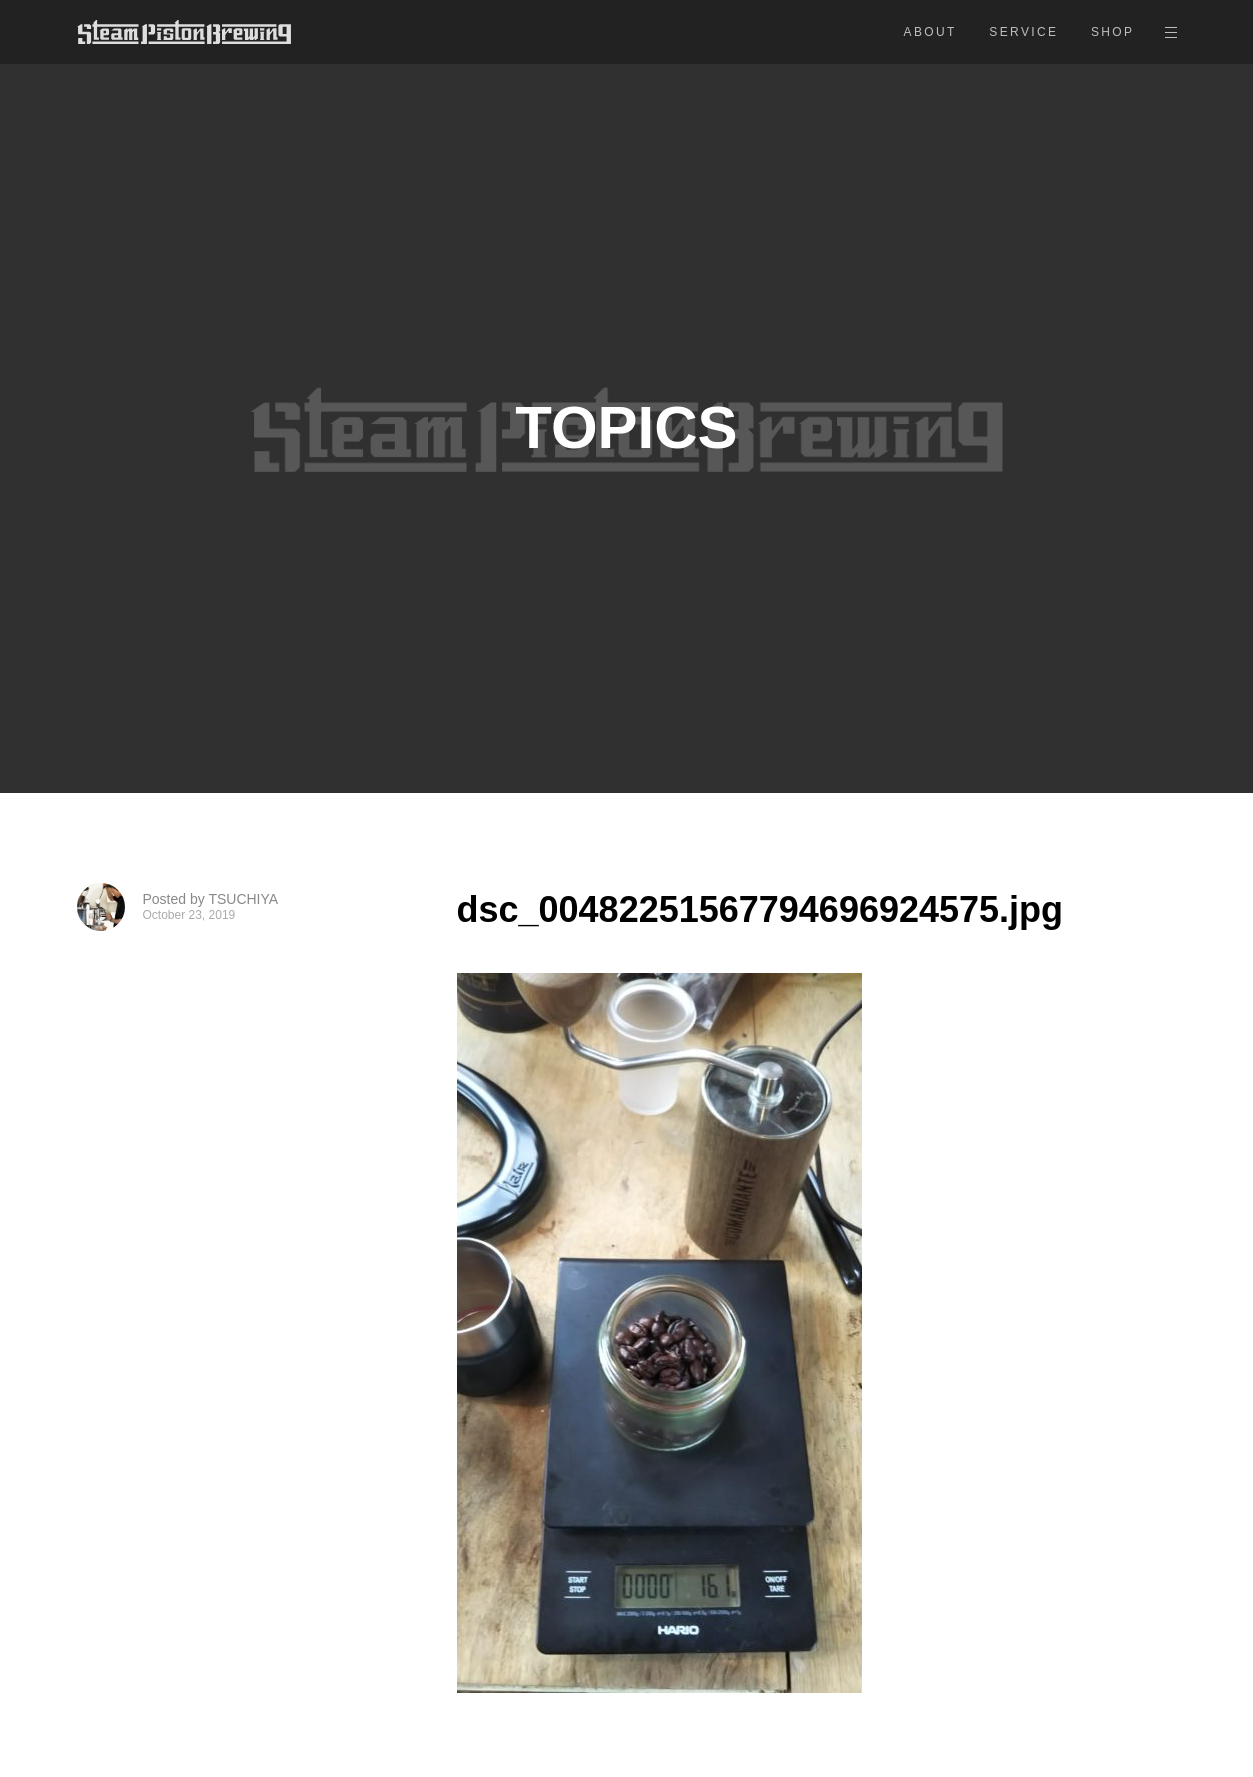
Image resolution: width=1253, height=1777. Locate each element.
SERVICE (1023, 32)
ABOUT (930, 32)
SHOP (1113, 32)
